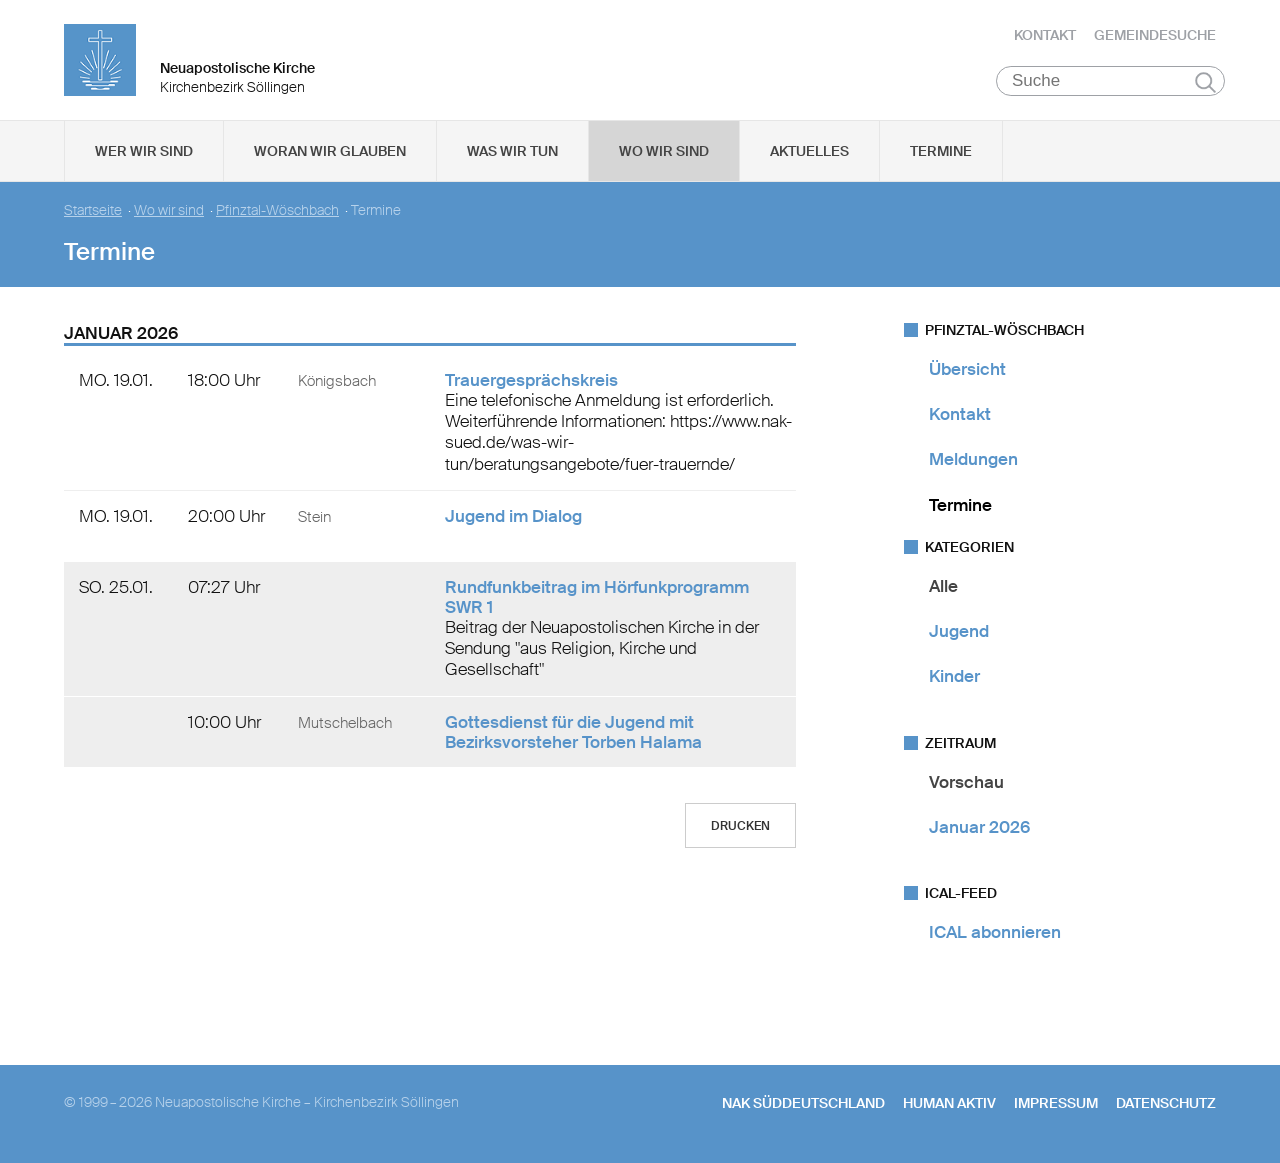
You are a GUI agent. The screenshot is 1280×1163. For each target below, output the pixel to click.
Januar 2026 (979, 827)
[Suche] (1110, 81)
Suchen (1205, 82)
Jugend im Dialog (513, 516)
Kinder (954, 677)
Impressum (1056, 1104)
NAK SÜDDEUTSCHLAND (803, 1104)
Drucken (740, 826)
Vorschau (966, 782)
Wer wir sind (144, 151)
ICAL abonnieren (995, 932)
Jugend (959, 631)
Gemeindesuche (1155, 35)
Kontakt (1045, 35)
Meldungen (973, 460)
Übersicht (967, 369)
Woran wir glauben (330, 151)
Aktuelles (809, 151)
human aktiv (949, 1104)
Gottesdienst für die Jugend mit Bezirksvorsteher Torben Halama (573, 732)
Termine (941, 151)
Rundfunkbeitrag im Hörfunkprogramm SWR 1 (597, 597)
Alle (943, 586)
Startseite (93, 210)
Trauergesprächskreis (531, 380)
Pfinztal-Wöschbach (277, 210)
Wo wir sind (664, 151)
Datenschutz (1166, 1104)
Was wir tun (512, 151)
